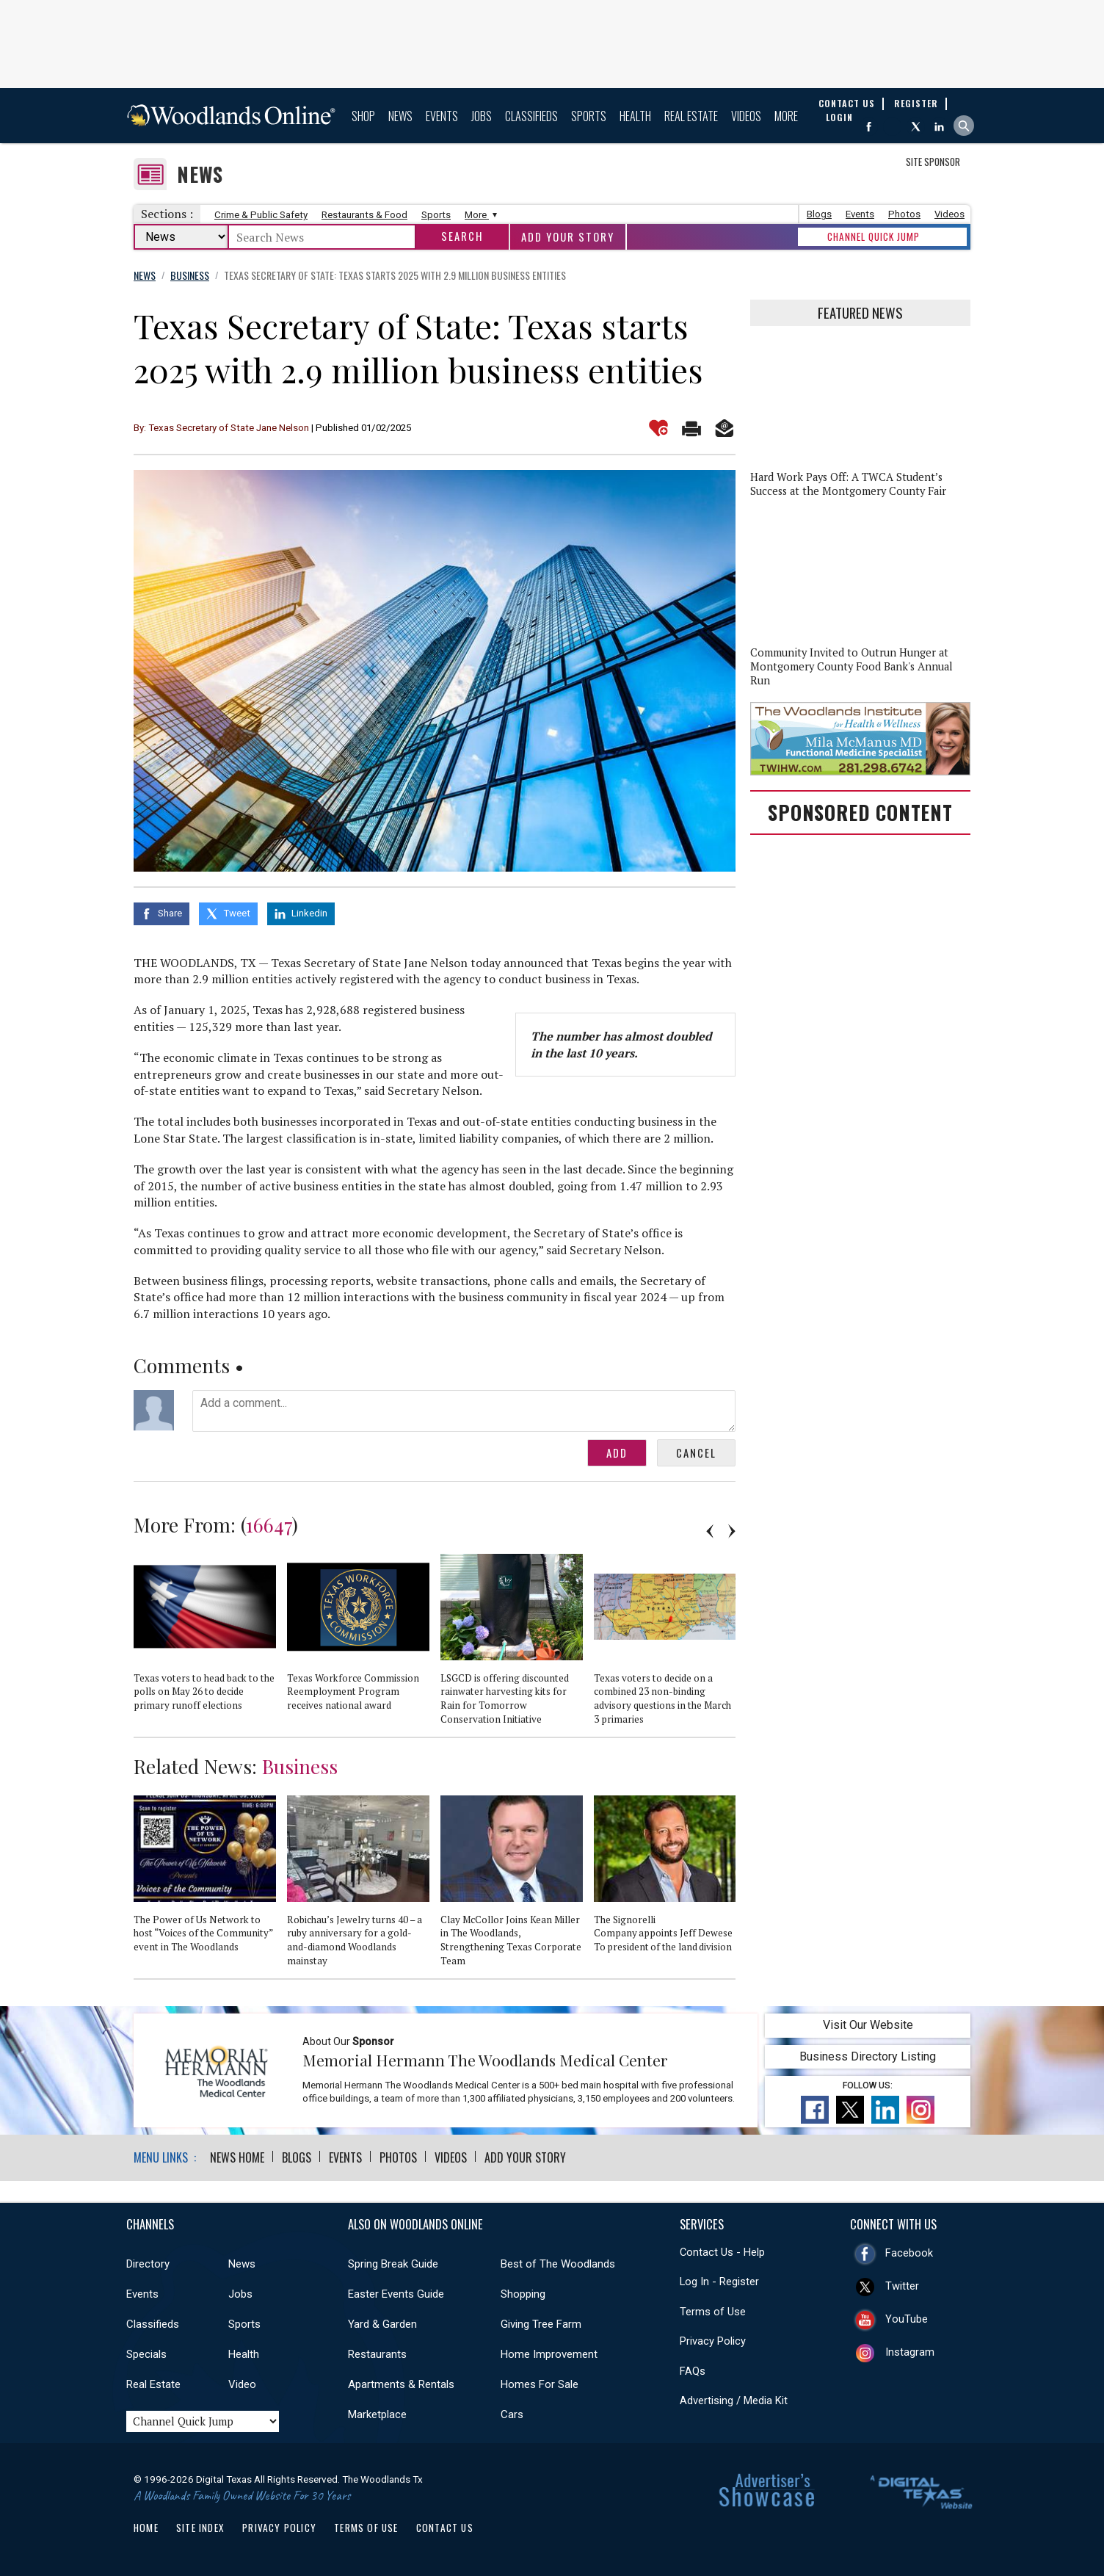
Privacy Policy (713, 2341)
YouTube (906, 2319)
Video (242, 2384)
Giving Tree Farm (541, 2324)
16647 (269, 1524)
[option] (210, 1638)
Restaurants (377, 2354)
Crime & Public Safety (261, 214)
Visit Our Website (868, 2025)
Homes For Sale (539, 2384)
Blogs (819, 214)
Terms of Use (713, 2311)
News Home (237, 2157)
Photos (904, 214)
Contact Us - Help (722, 2252)
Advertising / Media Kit (734, 2400)
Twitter (902, 2286)
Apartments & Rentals (401, 2384)
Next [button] (731, 1531)
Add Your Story (567, 237)
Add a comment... (464, 1411)
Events (442, 116)
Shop (363, 116)
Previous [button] (709, 1531)
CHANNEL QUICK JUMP (873, 236)
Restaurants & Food (364, 214)
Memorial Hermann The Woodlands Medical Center (485, 2059)
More (786, 116)
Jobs (481, 116)
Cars (512, 2414)
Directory (148, 2264)
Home (146, 2527)
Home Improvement (549, 2354)
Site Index (200, 2527)
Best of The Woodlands (558, 2264)
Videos (746, 116)
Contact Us (444, 2527)
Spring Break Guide (393, 2264)
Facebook (909, 2253)
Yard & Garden (382, 2324)
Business (300, 1766)
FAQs (692, 2371)
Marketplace (377, 2414)
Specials (146, 2354)
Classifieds (531, 116)
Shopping (523, 2294)
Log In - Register (719, 2281)
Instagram (909, 2352)
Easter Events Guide (396, 2294)
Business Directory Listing (867, 2056)
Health (635, 116)
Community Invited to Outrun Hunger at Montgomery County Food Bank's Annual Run (851, 666)
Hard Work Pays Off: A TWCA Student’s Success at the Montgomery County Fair (848, 484)
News (400, 116)
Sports (588, 116)
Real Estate (691, 116)
